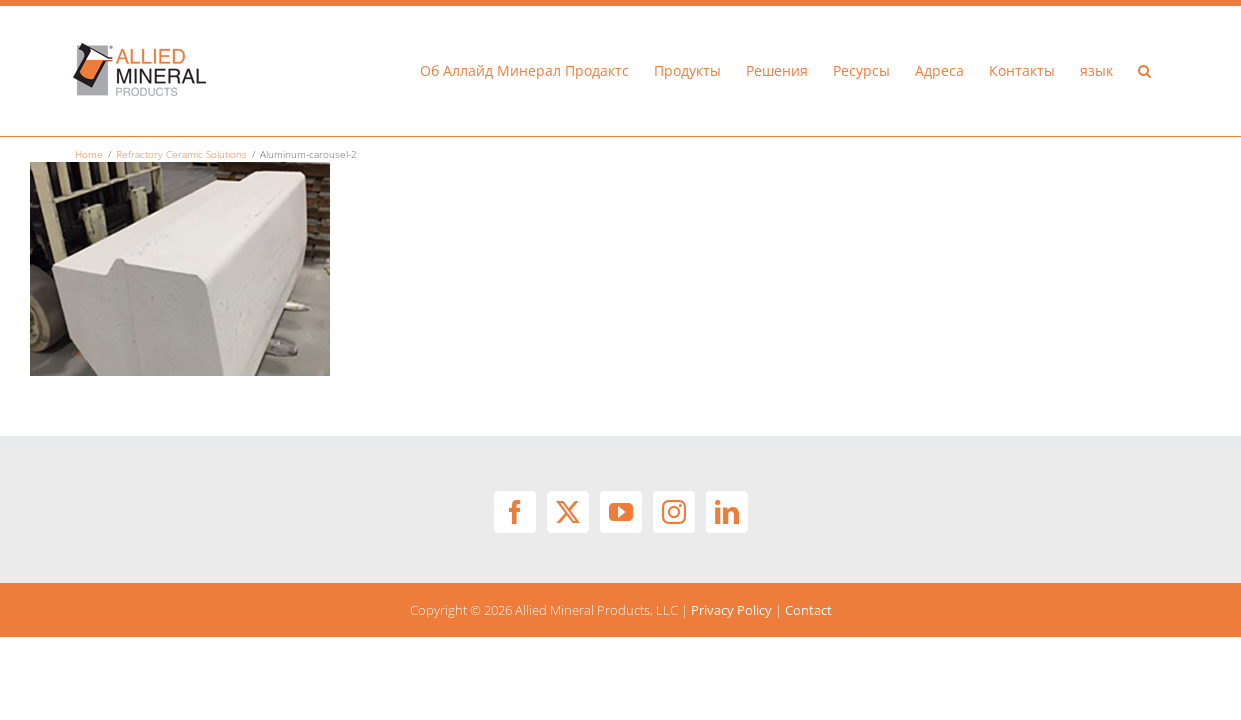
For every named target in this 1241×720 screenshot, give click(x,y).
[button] (1169, 71)
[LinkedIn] (727, 512)
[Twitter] (568, 512)
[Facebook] (515, 512)
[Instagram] (674, 512)
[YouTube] (621, 512)
